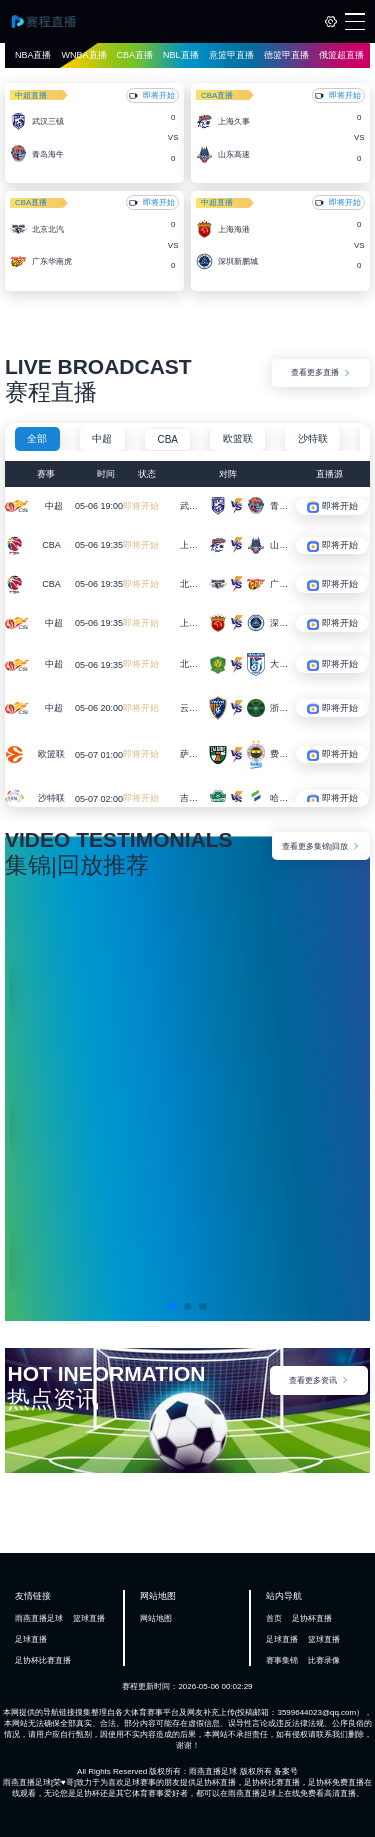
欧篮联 (238, 438)
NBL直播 (181, 55)
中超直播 (31, 95)
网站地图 (156, 1618)
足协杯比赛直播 (43, 1660)
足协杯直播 (312, 1618)
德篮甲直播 (286, 55)
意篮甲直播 (231, 55)
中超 (102, 438)
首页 (274, 1618)
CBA (167, 439)
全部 (37, 438)
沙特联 (313, 438)
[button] (172, 1306)
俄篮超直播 (341, 55)
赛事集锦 (282, 1660)
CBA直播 (135, 55)
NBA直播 (33, 55)
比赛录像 (324, 1660)
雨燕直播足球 (39, 1618)
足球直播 (31, 1639)
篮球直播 (89, 1618)
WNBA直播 (84, 55)
